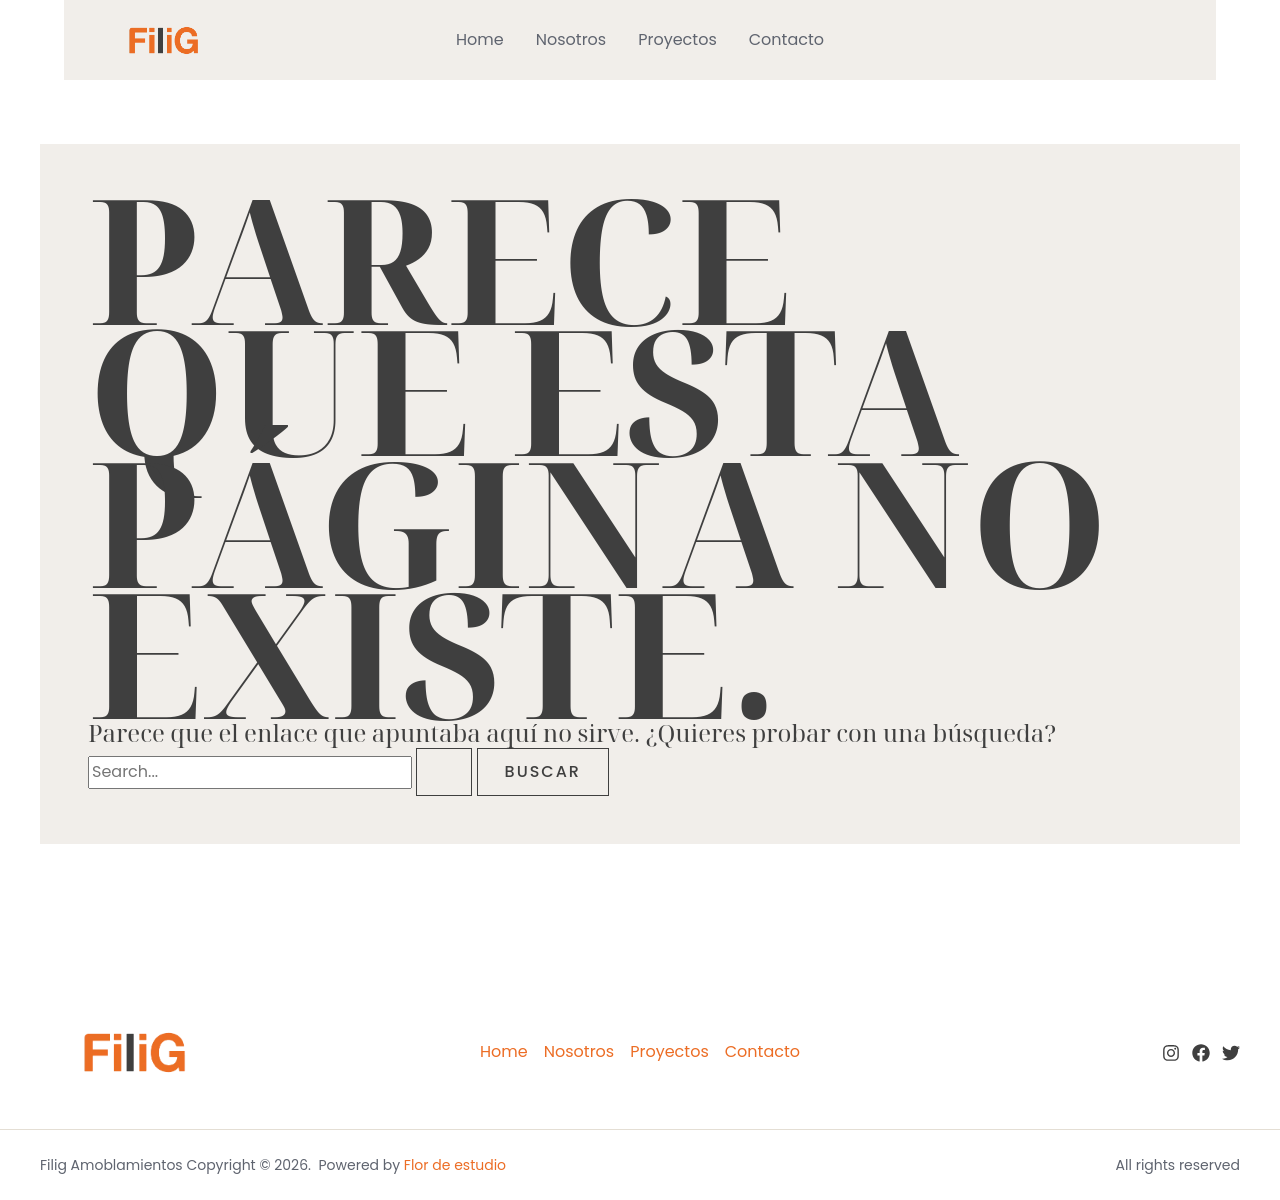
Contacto (786, 39)
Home (480, 39)
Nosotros (571, 39)
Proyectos (677, 39)
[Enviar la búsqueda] (444, 772)
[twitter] (1231, 1053)
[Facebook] (1201, 1053)
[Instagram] (1171, 1053)
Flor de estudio (455, 1165)
